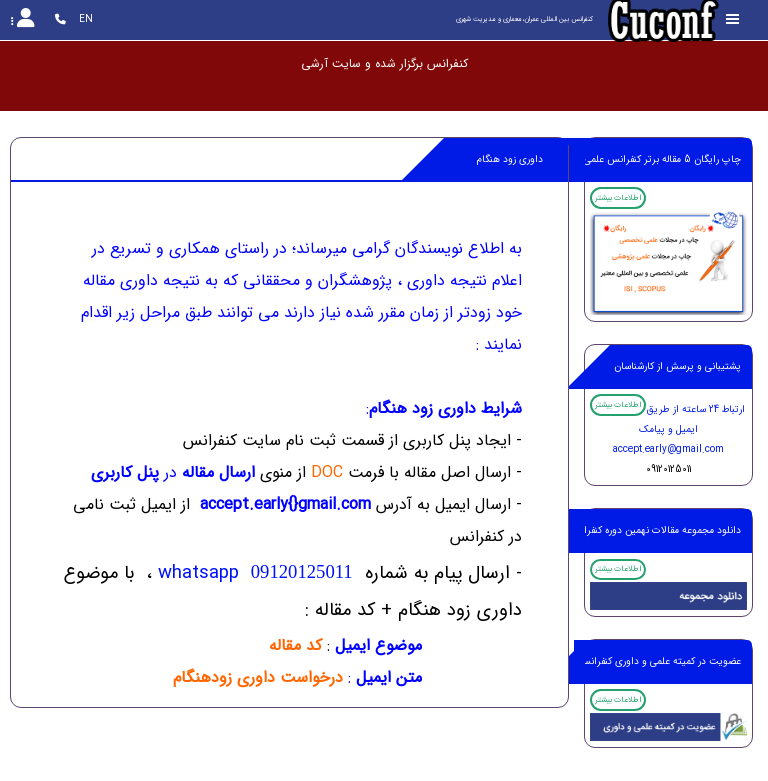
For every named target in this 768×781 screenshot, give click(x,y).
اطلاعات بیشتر (618, 198)
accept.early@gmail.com (668, 449)
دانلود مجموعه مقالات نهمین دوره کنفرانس (654, 530)
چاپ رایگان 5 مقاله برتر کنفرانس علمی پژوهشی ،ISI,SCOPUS (615, 159)
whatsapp (255, 573)
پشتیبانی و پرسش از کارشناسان (677, 366)
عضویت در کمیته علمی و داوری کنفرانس (659, 661)
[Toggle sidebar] (733, 19)
